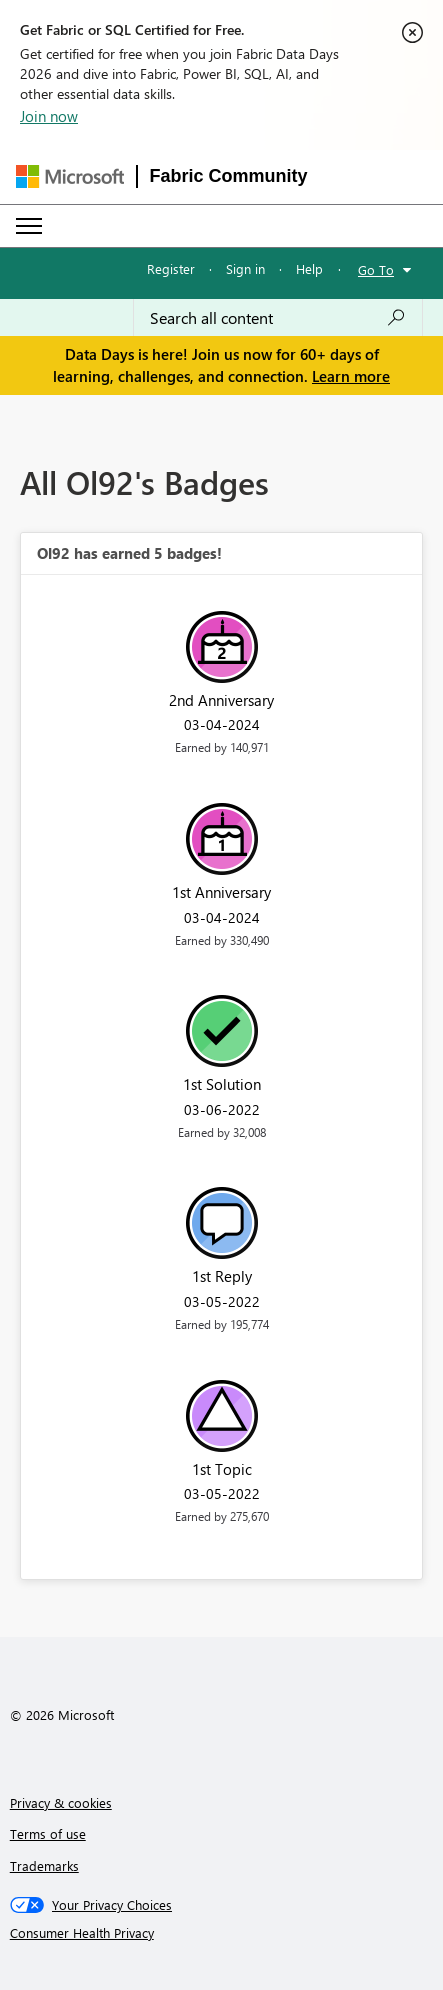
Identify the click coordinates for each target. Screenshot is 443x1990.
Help (309, 268)
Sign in (245, 268)
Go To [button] (376, 269)
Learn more (351, 376)
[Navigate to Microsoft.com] (70, 176)
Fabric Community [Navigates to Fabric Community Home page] (229, 176)
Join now (49, 116)
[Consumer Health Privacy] (222, 1933)
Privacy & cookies (61, 1802)
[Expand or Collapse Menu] (29, 226)
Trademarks (44, 1865)
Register (171, 268)
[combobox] (278, 318)
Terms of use (48, 1833)
